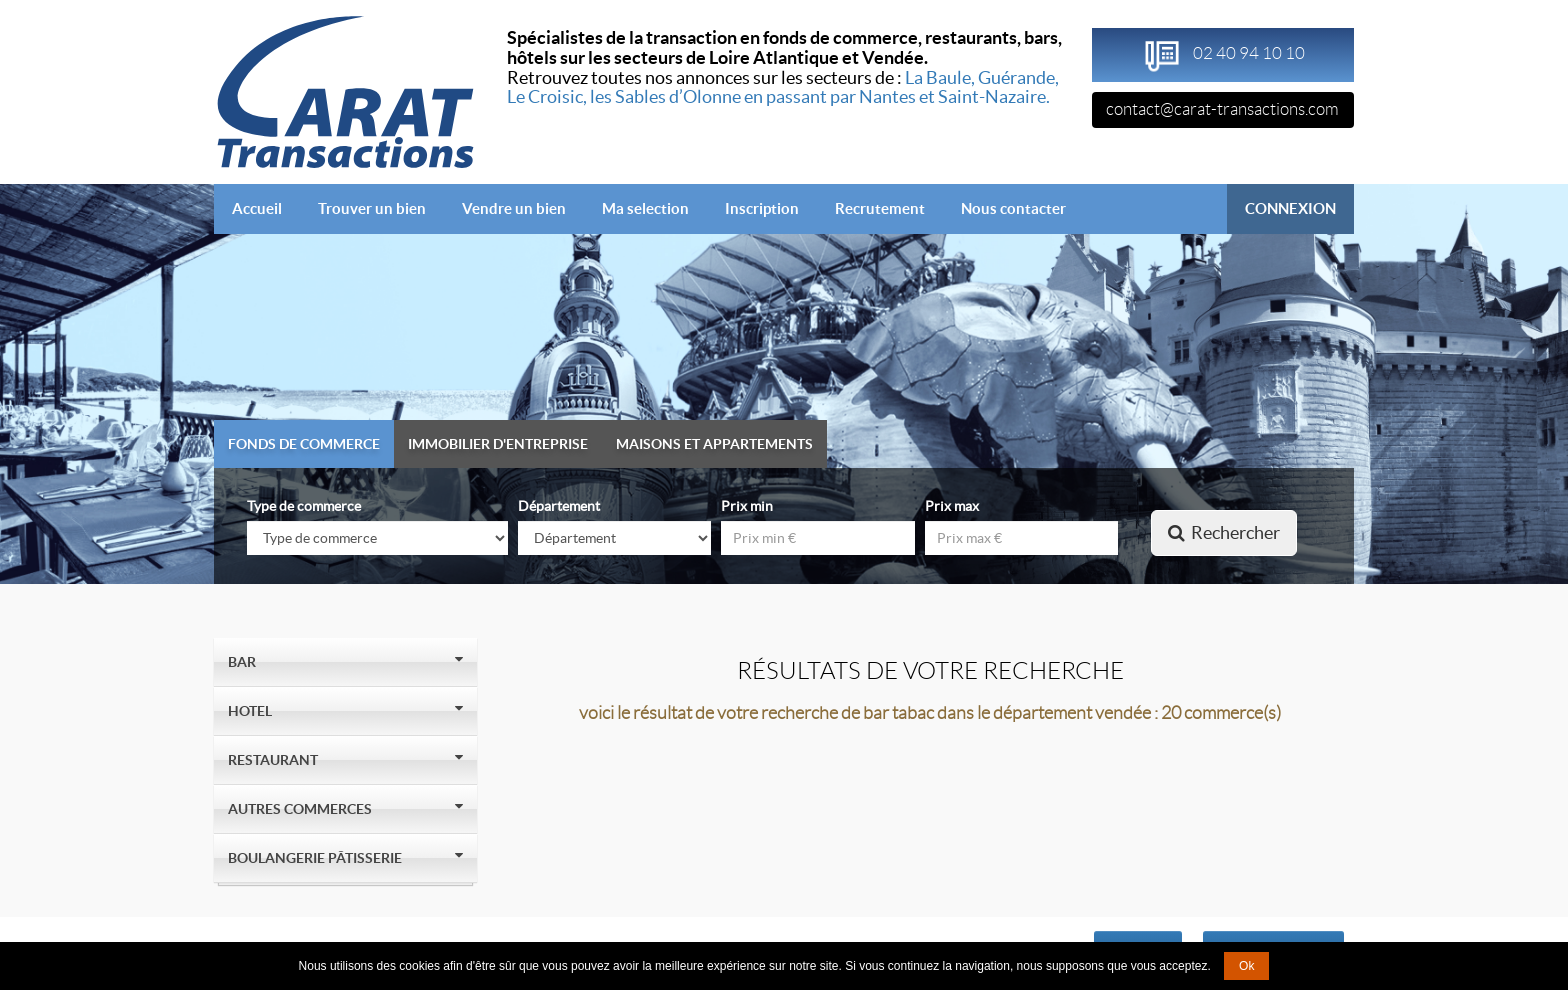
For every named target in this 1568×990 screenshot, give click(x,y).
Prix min (747, 506)
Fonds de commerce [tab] (304, 444)
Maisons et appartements (714, 444)
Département (559, 506)
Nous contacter (1013, 208)
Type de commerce (304, 506)
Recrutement (880, 208)
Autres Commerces (303, 809)
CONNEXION (1290, 208)
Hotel (253, 711)
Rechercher (1224, 532)
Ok (1246, 966)
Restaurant (276, 760)
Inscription (762, 208)
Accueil (266, 207)
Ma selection (645, 208)
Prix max (952, 506)
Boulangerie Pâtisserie (318, 858)
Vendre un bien (514, 208)
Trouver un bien (372, 208)
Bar (245, 662)
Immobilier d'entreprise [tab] (498, 444)
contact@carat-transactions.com (1222, 109)
